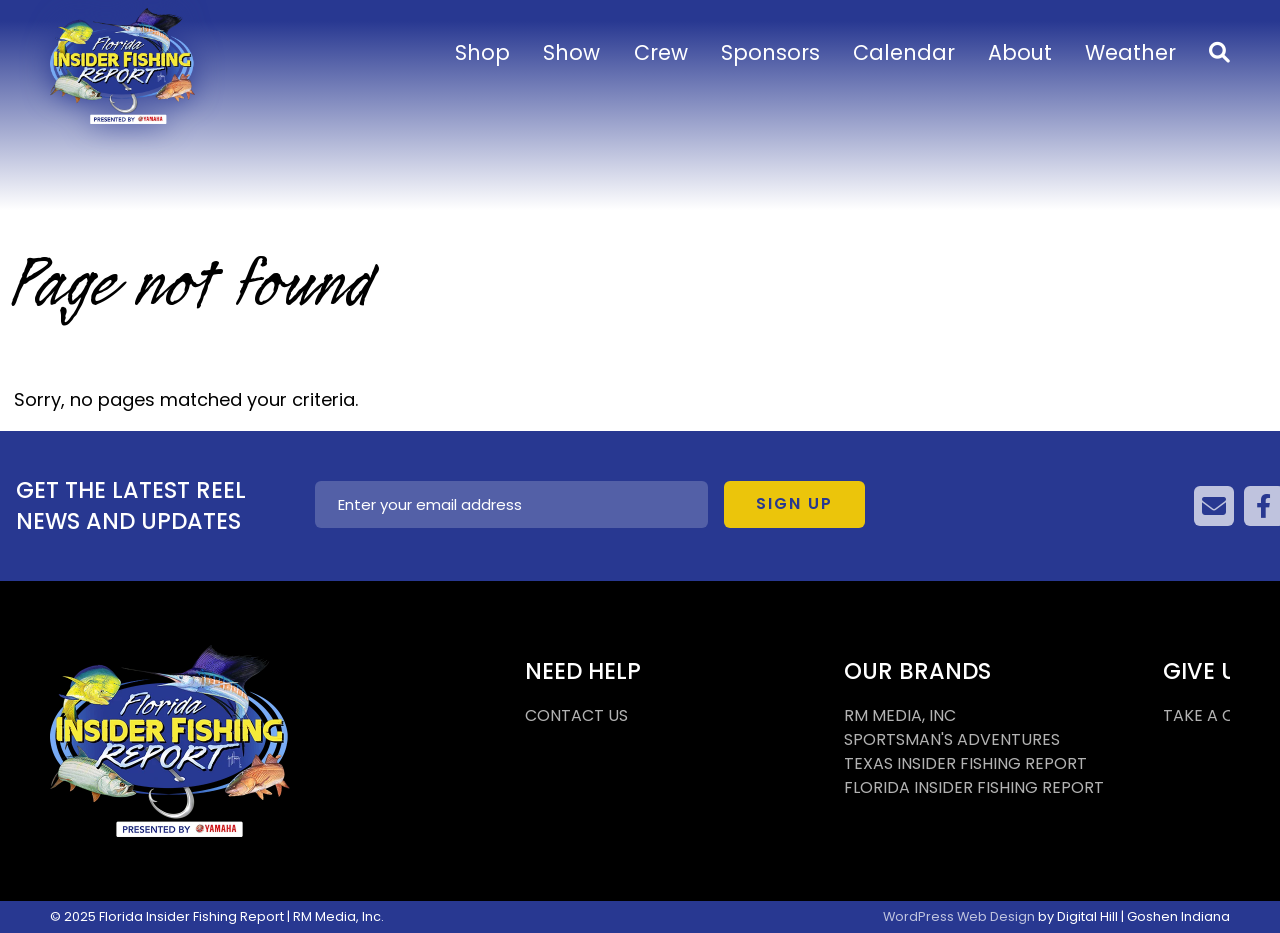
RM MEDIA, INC (900, 715)
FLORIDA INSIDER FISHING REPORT (974, 787)
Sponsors (770, 52)
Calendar (904, 52)
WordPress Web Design (959, 916)
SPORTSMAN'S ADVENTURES (952, 739)
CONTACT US (576, 715)
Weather (1130, 52)
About (1020, 52)
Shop (482, 52)
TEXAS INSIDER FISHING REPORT (965, 763)
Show (571, 52)
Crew (661, 52)
